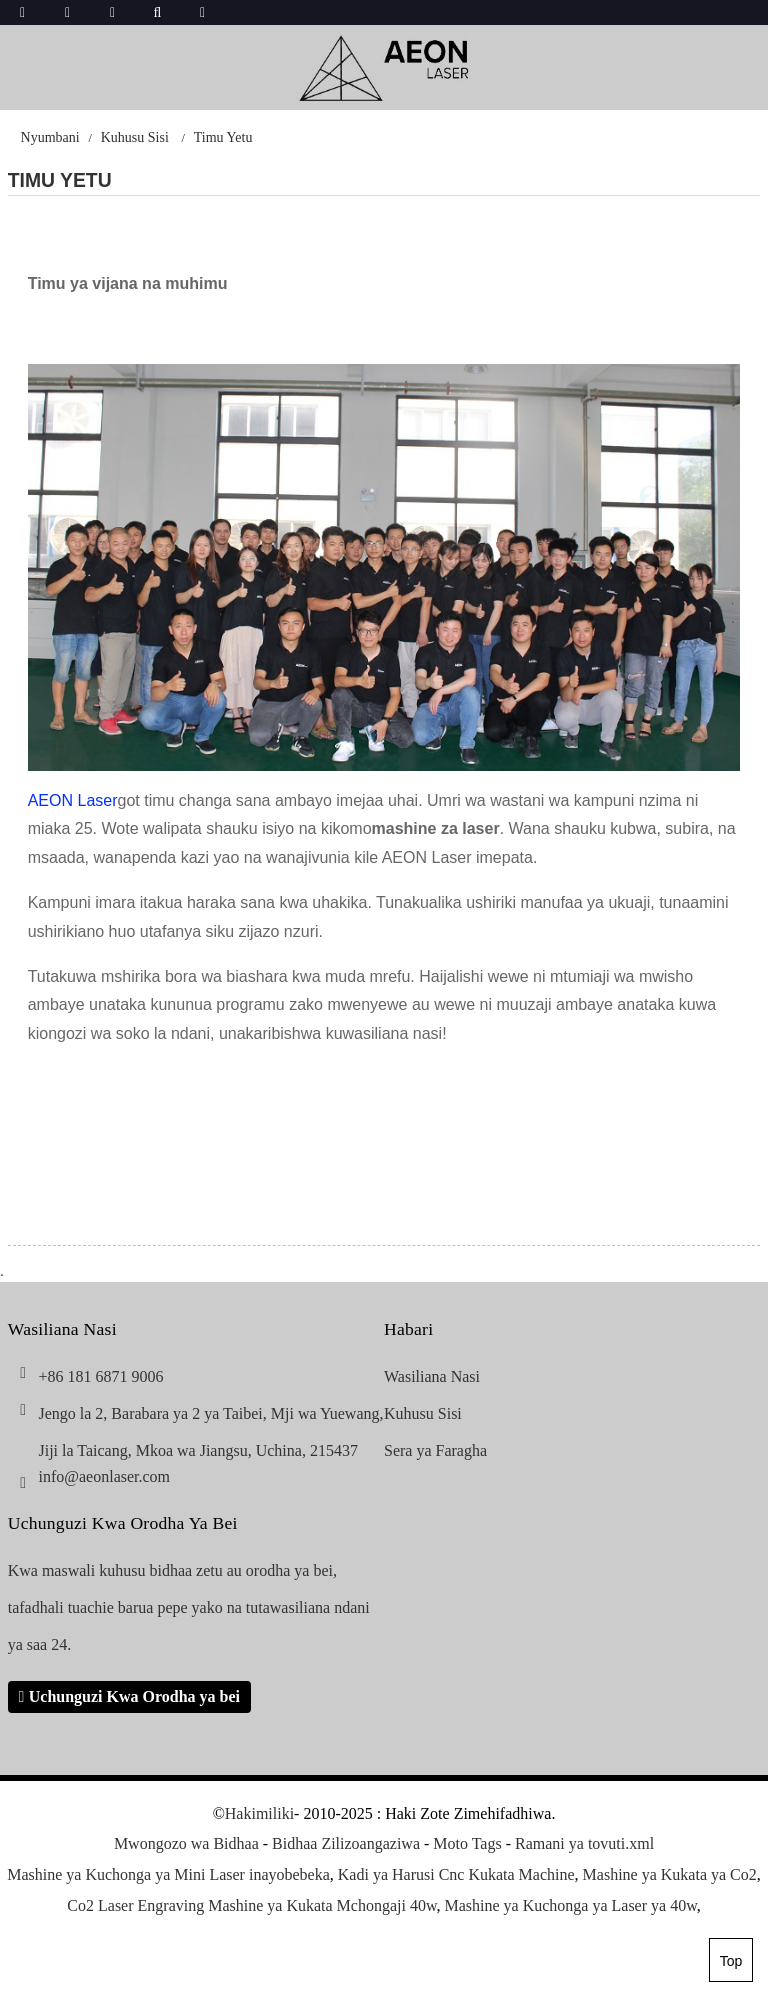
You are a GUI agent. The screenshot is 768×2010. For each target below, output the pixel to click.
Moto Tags (467, 1843)
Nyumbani (50, 137)
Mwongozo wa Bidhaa (186, 1843)
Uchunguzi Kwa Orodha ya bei (134, 1696)
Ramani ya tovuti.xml (584, 1843)
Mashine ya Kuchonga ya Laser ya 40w (570, 1905)
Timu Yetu (223, 137)
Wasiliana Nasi (432, 1376)
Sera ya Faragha (435, 1450)
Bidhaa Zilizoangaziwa (346, 1843)
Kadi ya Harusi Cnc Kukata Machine (456, 1874)
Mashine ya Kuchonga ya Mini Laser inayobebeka (168, 1874)
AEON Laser (73, 800)
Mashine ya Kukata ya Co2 (670, 1874)
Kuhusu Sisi (135, 137)
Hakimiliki (259, 1813)
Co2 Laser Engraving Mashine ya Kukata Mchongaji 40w (251, 1905)
